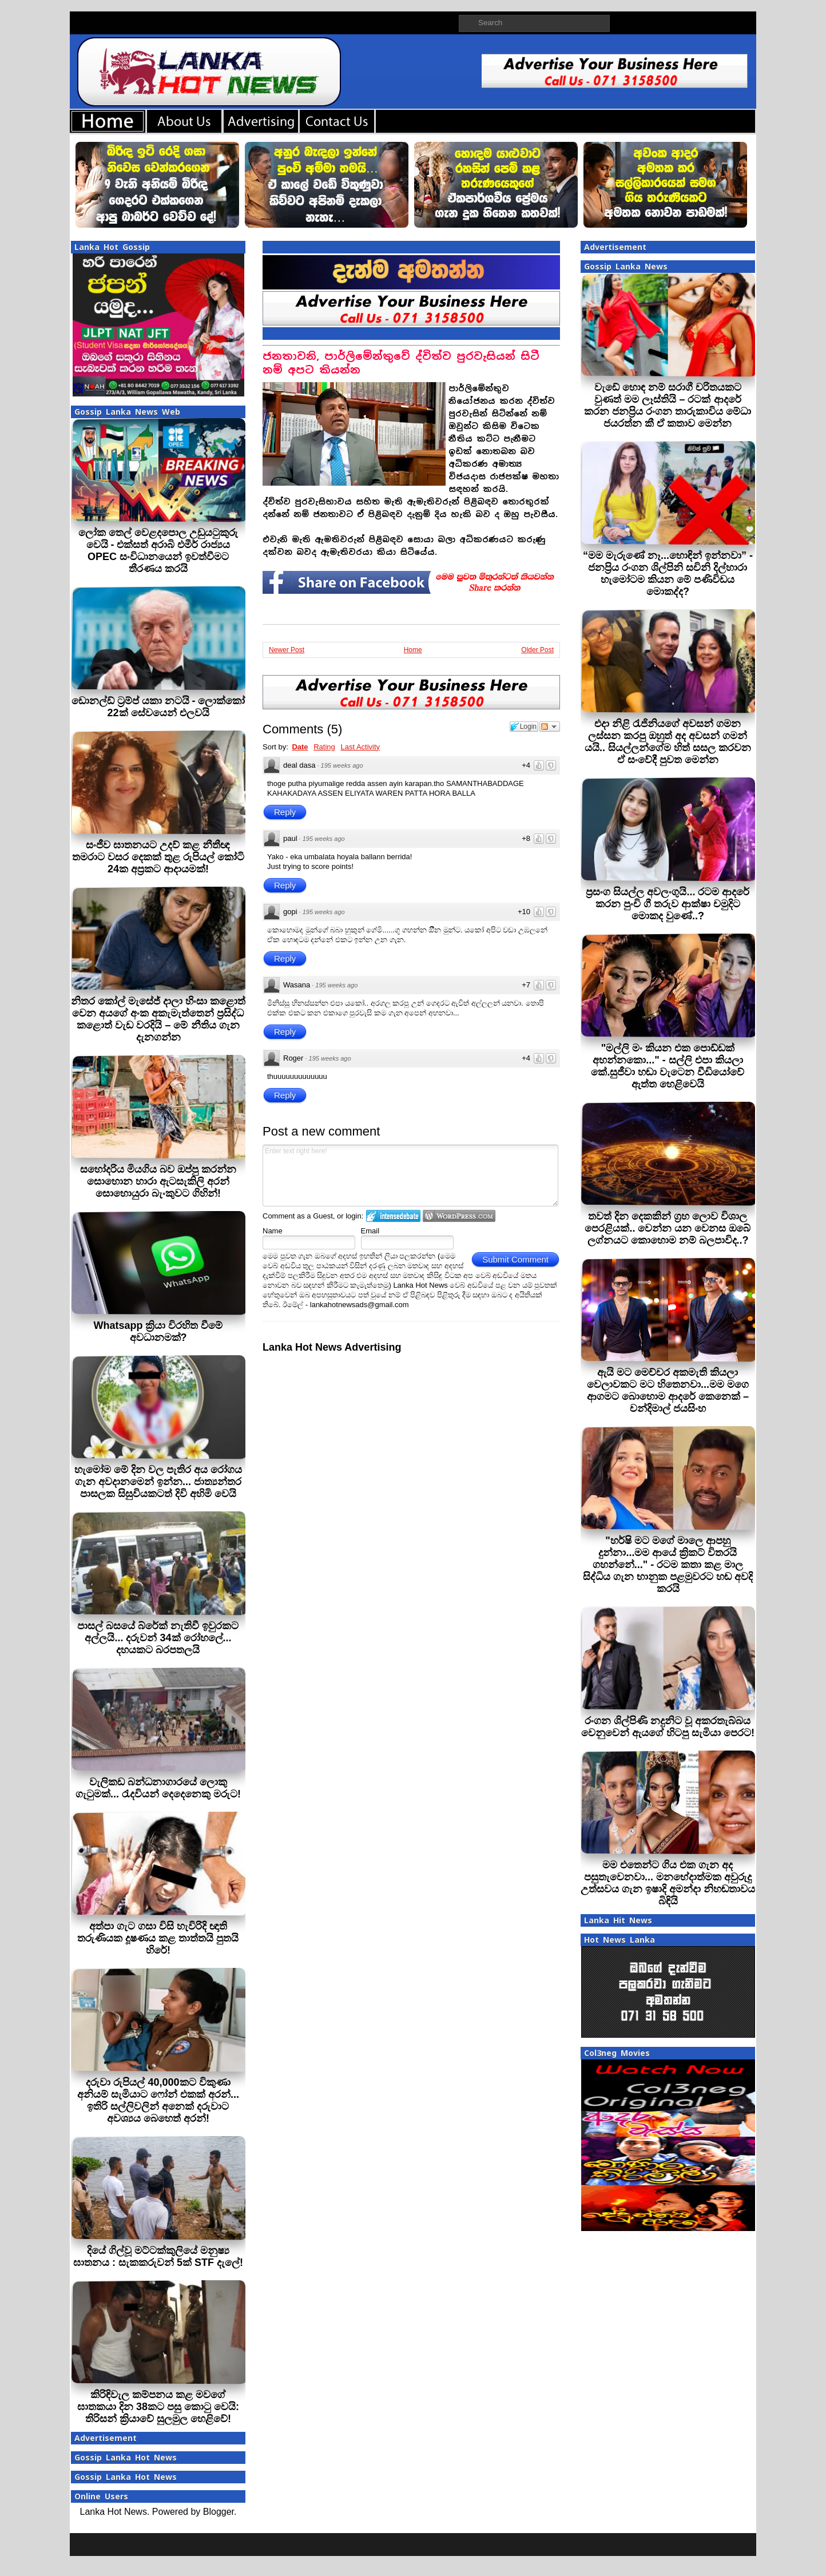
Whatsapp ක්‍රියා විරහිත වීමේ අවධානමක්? (158, 1331)
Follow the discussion (549, 726)
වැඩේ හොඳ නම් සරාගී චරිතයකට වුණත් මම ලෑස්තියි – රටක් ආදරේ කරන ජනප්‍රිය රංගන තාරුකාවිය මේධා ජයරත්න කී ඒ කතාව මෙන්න (667, 405)
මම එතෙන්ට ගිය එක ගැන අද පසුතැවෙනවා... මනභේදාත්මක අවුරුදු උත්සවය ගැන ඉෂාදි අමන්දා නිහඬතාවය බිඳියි (668, 1883)
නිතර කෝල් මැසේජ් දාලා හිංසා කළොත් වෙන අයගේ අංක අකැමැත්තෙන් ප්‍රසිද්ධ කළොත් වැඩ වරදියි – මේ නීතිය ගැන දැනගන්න (158, 1019)
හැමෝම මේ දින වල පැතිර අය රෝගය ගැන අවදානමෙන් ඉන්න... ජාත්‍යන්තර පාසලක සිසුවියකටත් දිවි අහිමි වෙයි (158, 1481)
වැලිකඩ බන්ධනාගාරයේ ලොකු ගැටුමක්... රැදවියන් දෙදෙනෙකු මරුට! (158, 1788)
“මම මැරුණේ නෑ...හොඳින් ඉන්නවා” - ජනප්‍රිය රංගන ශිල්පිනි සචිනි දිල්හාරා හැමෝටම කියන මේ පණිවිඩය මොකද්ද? (668, 573)
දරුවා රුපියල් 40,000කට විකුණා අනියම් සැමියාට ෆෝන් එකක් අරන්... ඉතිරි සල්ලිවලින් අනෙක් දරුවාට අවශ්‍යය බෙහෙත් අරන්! (158, 2100)
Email (370, 1231)
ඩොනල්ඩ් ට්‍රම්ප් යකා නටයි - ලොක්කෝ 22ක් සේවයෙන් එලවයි (158, 707)
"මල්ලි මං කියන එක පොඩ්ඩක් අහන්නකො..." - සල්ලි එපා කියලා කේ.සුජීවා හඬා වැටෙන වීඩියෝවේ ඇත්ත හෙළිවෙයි (667, 1066)
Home (413, 650)
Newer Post (286, 650)
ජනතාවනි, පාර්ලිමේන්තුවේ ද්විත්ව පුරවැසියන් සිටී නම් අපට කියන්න (401, 363)
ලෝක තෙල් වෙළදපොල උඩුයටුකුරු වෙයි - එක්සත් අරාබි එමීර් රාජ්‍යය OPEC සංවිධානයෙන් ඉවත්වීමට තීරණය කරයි (158, 550)
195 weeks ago (342, 765)
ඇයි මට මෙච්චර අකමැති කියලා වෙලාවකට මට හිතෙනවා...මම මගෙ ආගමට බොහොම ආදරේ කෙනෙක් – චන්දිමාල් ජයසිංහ (668, 1390)
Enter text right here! (410, 1175)
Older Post (537, 650)
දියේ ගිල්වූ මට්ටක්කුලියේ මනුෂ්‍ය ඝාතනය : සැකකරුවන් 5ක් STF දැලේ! (158, 2256)
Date (300, 747)
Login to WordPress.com (459, 1216)
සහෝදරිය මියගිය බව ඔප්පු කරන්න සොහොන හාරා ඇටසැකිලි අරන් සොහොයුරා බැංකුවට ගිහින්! (158, 1181)
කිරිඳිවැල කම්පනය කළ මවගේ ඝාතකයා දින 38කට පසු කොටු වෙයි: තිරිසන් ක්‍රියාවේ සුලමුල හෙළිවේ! (158, 2406)
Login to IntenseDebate (393, 1216)
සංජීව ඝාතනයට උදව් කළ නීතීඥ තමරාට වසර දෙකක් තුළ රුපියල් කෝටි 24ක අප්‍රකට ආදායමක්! (158, 857)
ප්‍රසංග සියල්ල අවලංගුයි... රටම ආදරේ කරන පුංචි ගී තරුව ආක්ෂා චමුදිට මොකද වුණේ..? (667, 904)
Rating (324, 747)
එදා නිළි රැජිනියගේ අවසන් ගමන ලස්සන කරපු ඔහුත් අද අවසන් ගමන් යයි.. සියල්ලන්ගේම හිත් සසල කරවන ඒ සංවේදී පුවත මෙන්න (668, 741)
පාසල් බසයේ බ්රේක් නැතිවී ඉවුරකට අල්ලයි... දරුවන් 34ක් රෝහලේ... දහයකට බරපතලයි (158, 1638)
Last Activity (360, 747)
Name (273, 1231)
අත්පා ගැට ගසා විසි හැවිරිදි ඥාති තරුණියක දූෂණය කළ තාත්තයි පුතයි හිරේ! (158, 1938)
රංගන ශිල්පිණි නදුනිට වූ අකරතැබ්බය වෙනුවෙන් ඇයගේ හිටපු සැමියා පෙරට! (667, 1726)
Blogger (218, 2512)
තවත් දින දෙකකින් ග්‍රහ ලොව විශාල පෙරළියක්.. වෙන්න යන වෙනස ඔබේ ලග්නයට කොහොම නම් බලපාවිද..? (667, 1228)
